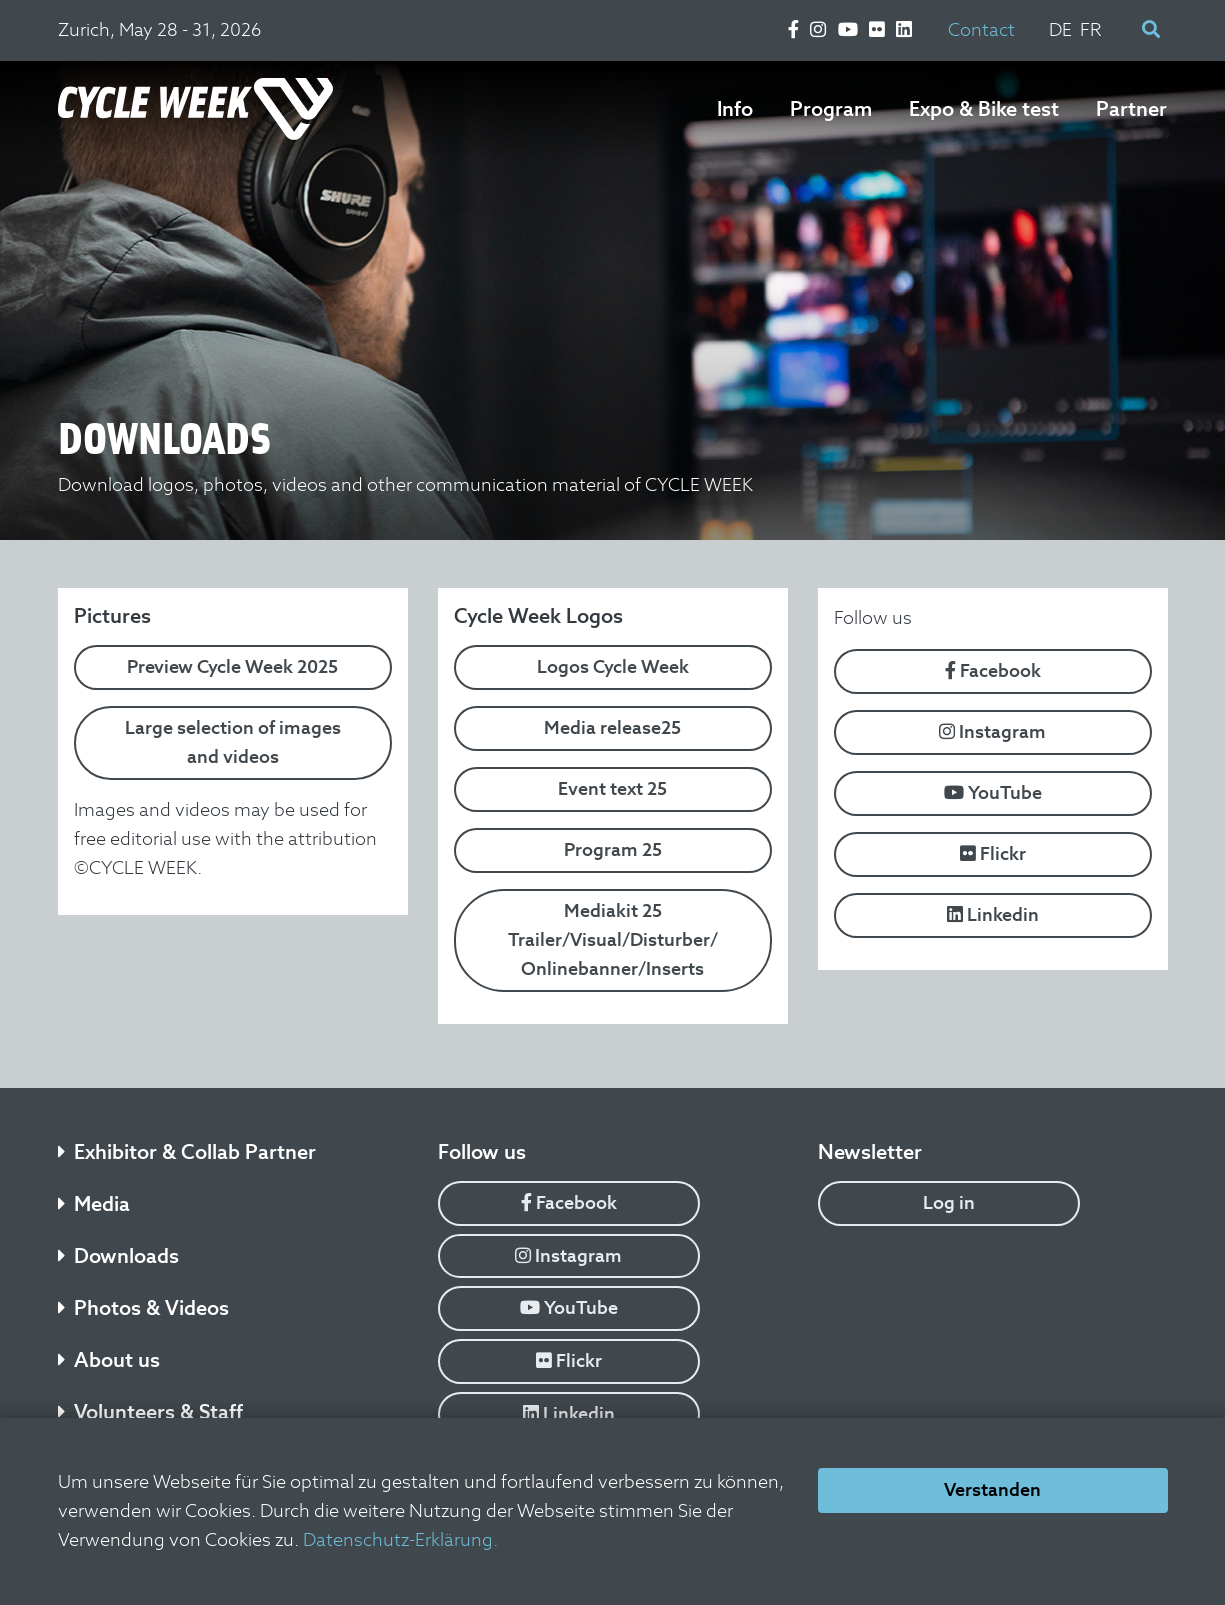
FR (1091, 29)
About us (109, 1360)
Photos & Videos (143, 1308)
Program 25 (613, 849)
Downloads (118, 1256)
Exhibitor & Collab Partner (187, 1152)
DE (1060, 29)
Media (94, 1204)
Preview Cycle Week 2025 (232, 666)
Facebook (993, 670)
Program (831, 109)
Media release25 (612, 727)
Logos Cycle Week (613, 666)
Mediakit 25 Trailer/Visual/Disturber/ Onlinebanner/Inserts (613, 939)
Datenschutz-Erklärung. (400, 1539)
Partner (1131, 109)
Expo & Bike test (984, 109)
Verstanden (992, 1489)
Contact (981, 29)
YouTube (993, 792)
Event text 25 (612, 788)
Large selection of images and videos (233, 742)
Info (735, 109)
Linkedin (993, 914)
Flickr (993, 853)
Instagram (992, 731)
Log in (949, 1202)
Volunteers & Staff (150, 1412)
